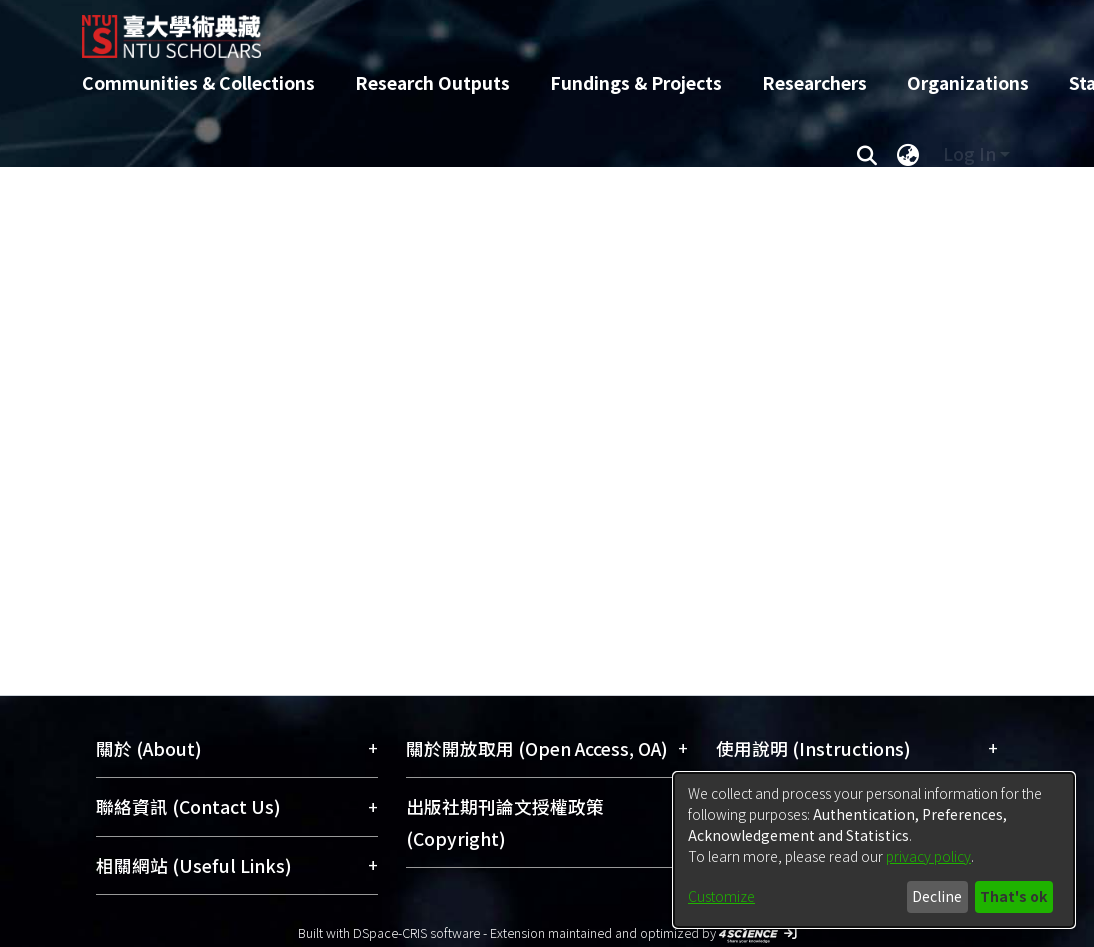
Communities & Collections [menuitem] (198, 82)
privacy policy (928, 856)
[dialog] (874, 850)
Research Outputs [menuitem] (432, 82)
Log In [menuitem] (969, 153)
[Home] (529, 29)
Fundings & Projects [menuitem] (636, 82)
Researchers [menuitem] (814, 82)
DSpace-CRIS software (416, 932)
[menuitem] (908, 154)
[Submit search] (866, 154)
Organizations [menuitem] (968, 82)
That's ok (1013, 896)
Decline (937, 896)
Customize (721, 896)
